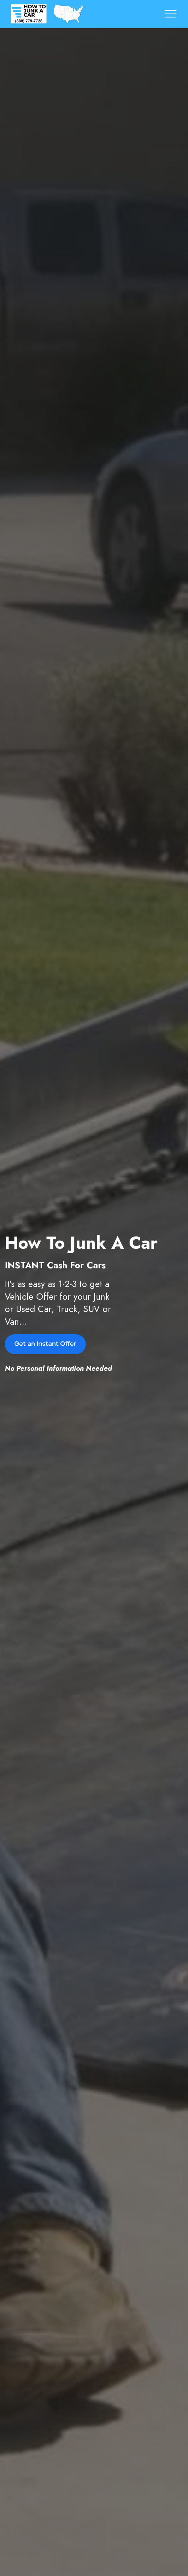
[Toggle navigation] (171, 14)
